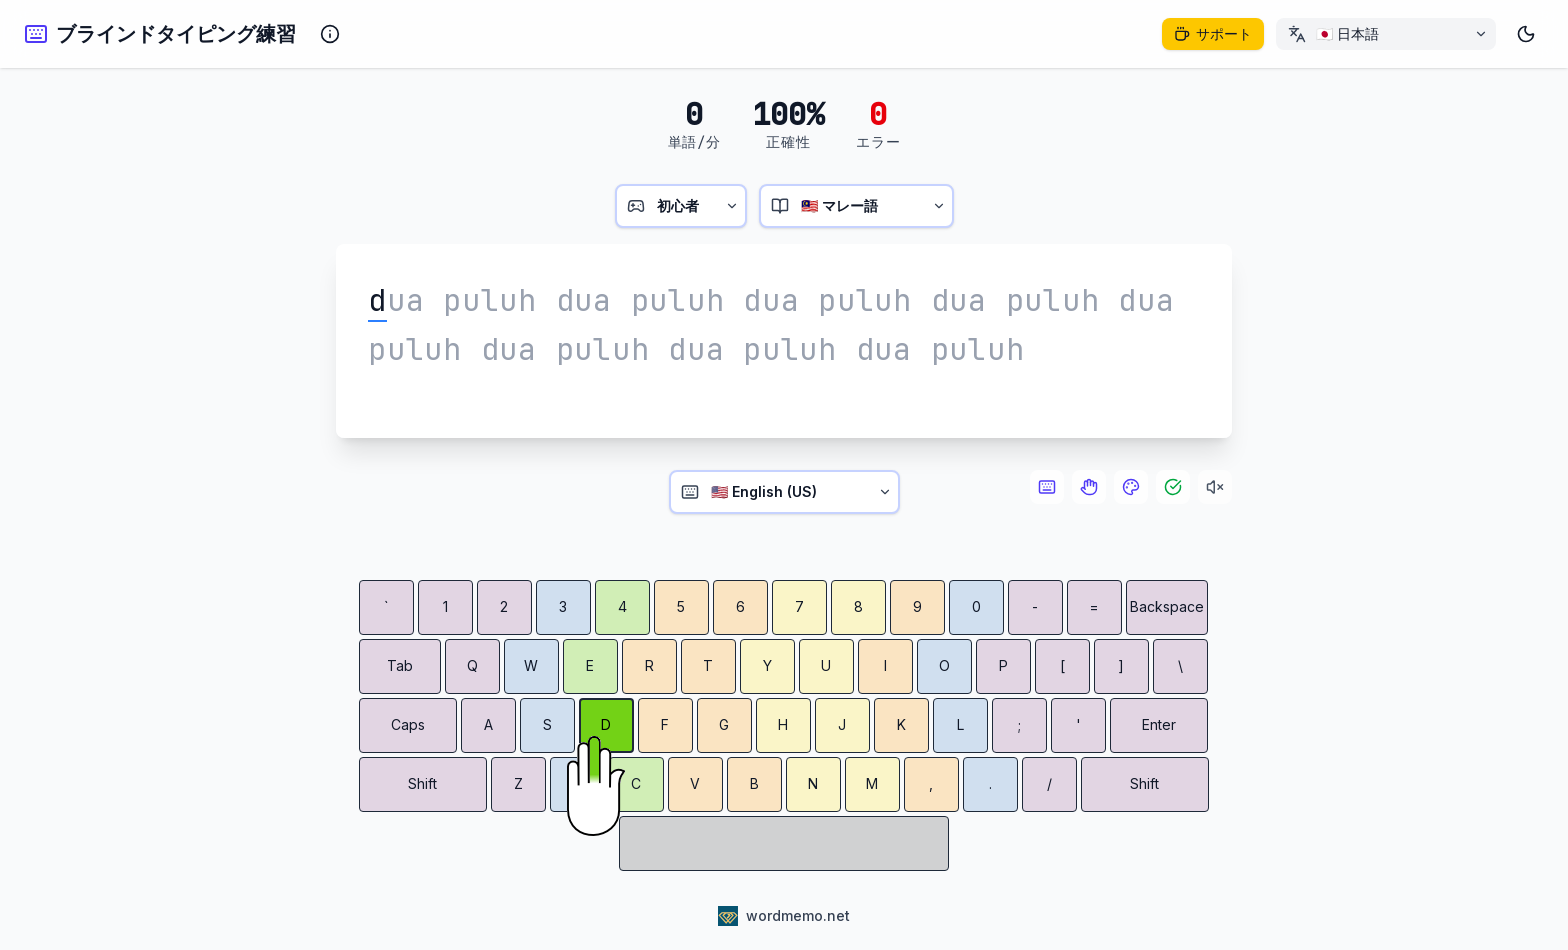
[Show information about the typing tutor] (330, 34)
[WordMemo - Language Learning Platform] (784, 916)
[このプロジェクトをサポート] (1213, 34)
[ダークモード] (1526, 34)
